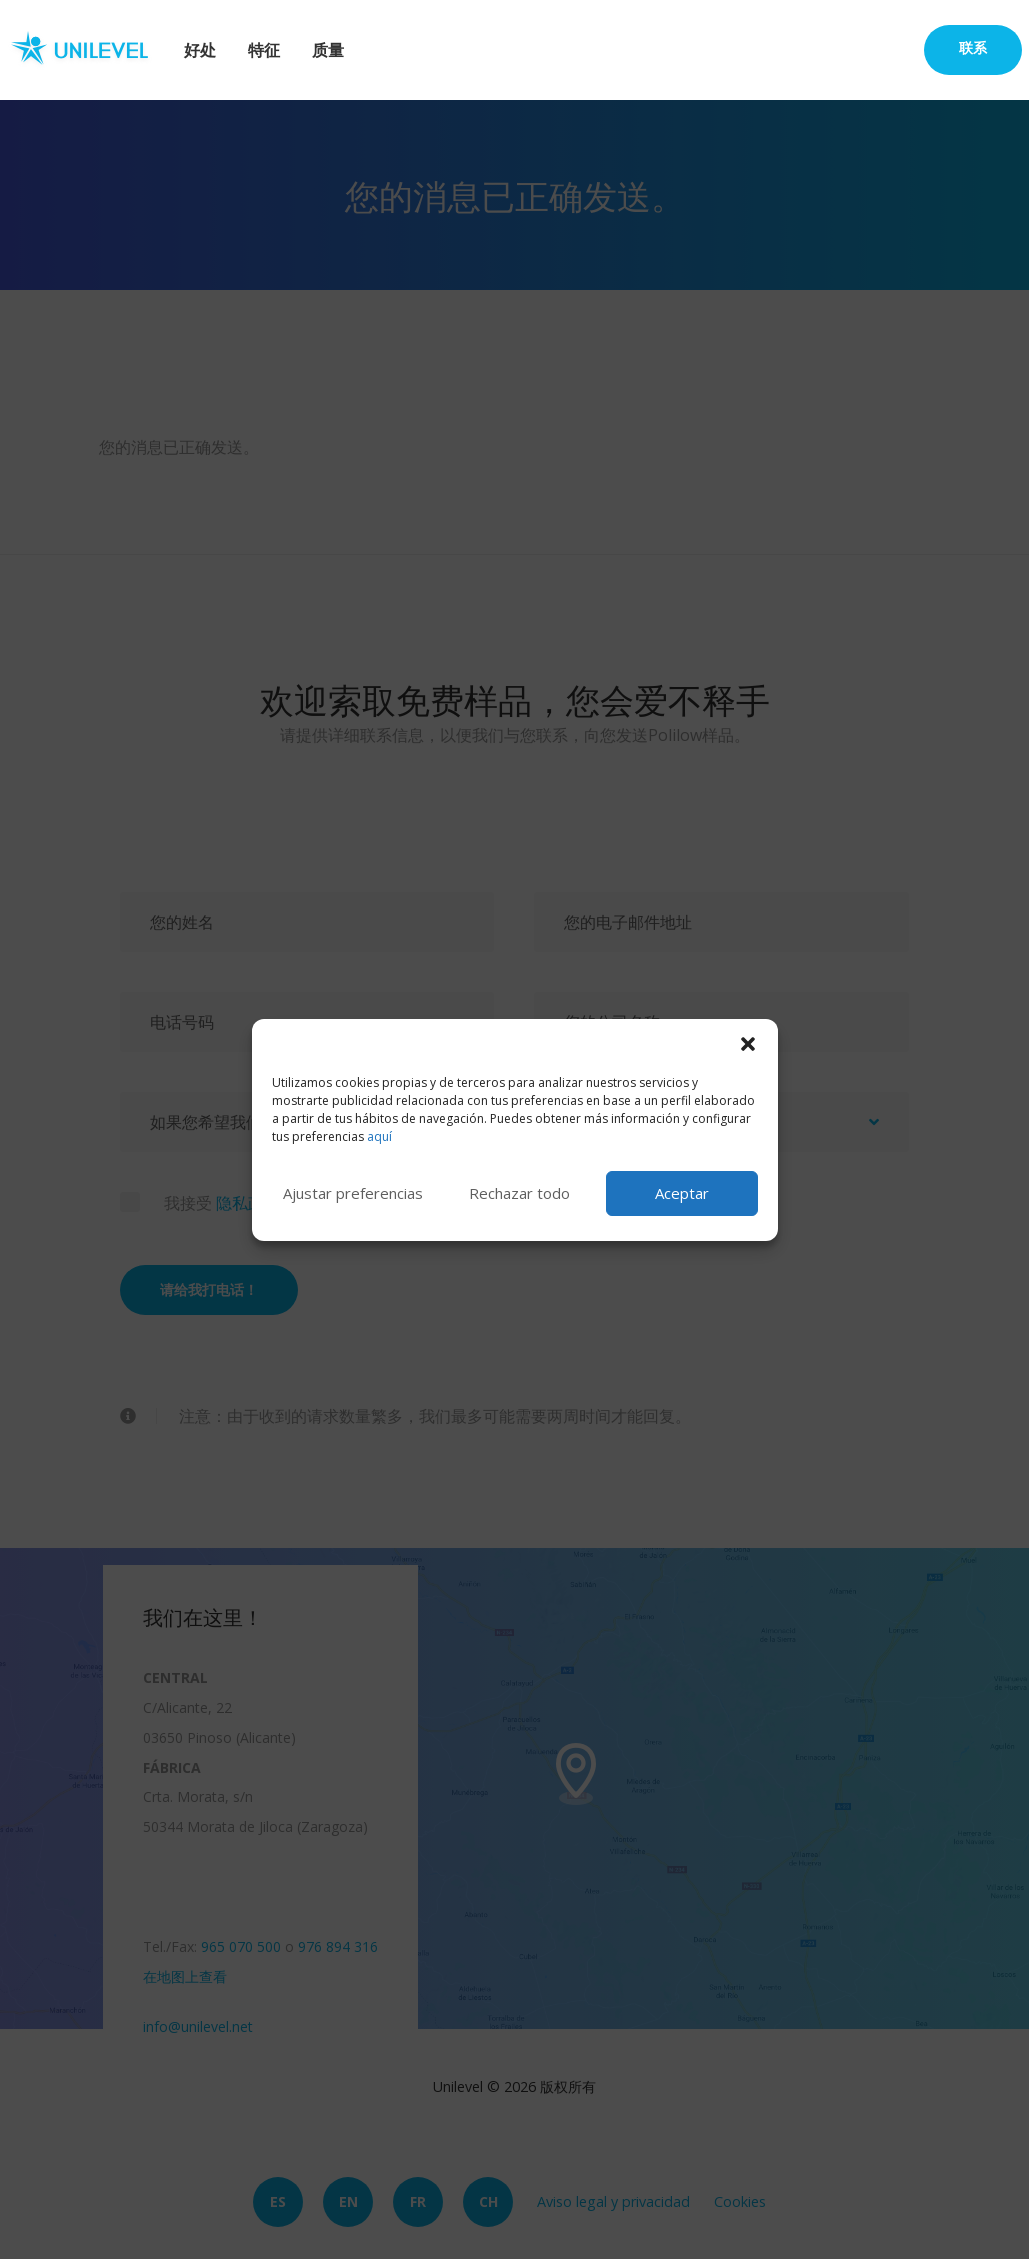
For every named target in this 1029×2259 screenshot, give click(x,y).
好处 (200, 50)
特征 (264, 50)
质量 (328, 50)
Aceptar (682, 1193)
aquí (379, 1136)
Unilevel (88, 50)
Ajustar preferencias (353, 1193)
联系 (973, 47)
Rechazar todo (519, 1193)
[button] (748, 1044)
